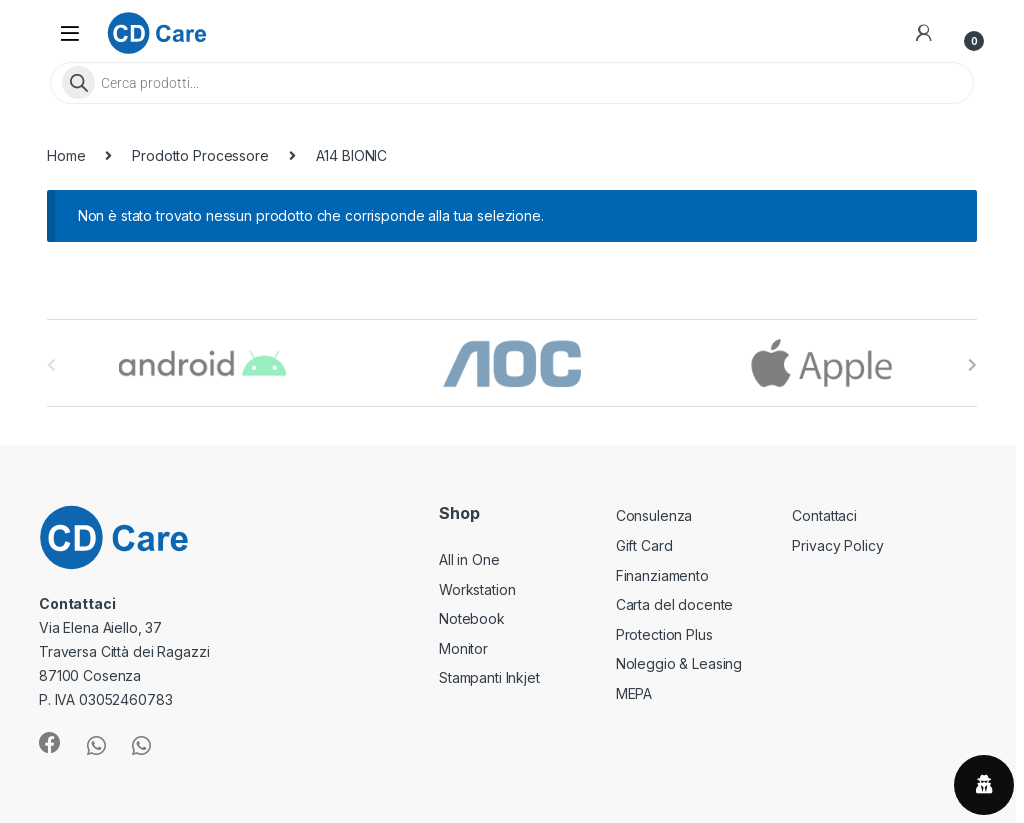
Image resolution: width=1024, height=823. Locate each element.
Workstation (477, 589)
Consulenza (654, 515)
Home (66, 155)
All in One (469, 559)
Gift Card (644, 545)
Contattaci (824, 515)
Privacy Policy (837, 545)
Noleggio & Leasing (679, 663)
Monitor (463, 648)
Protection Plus (664, 634)
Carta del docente (675, 604)
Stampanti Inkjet (489, 677)
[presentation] (972, 365)
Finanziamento (662, 575)
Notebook (472, 618)
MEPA (634, 693)
